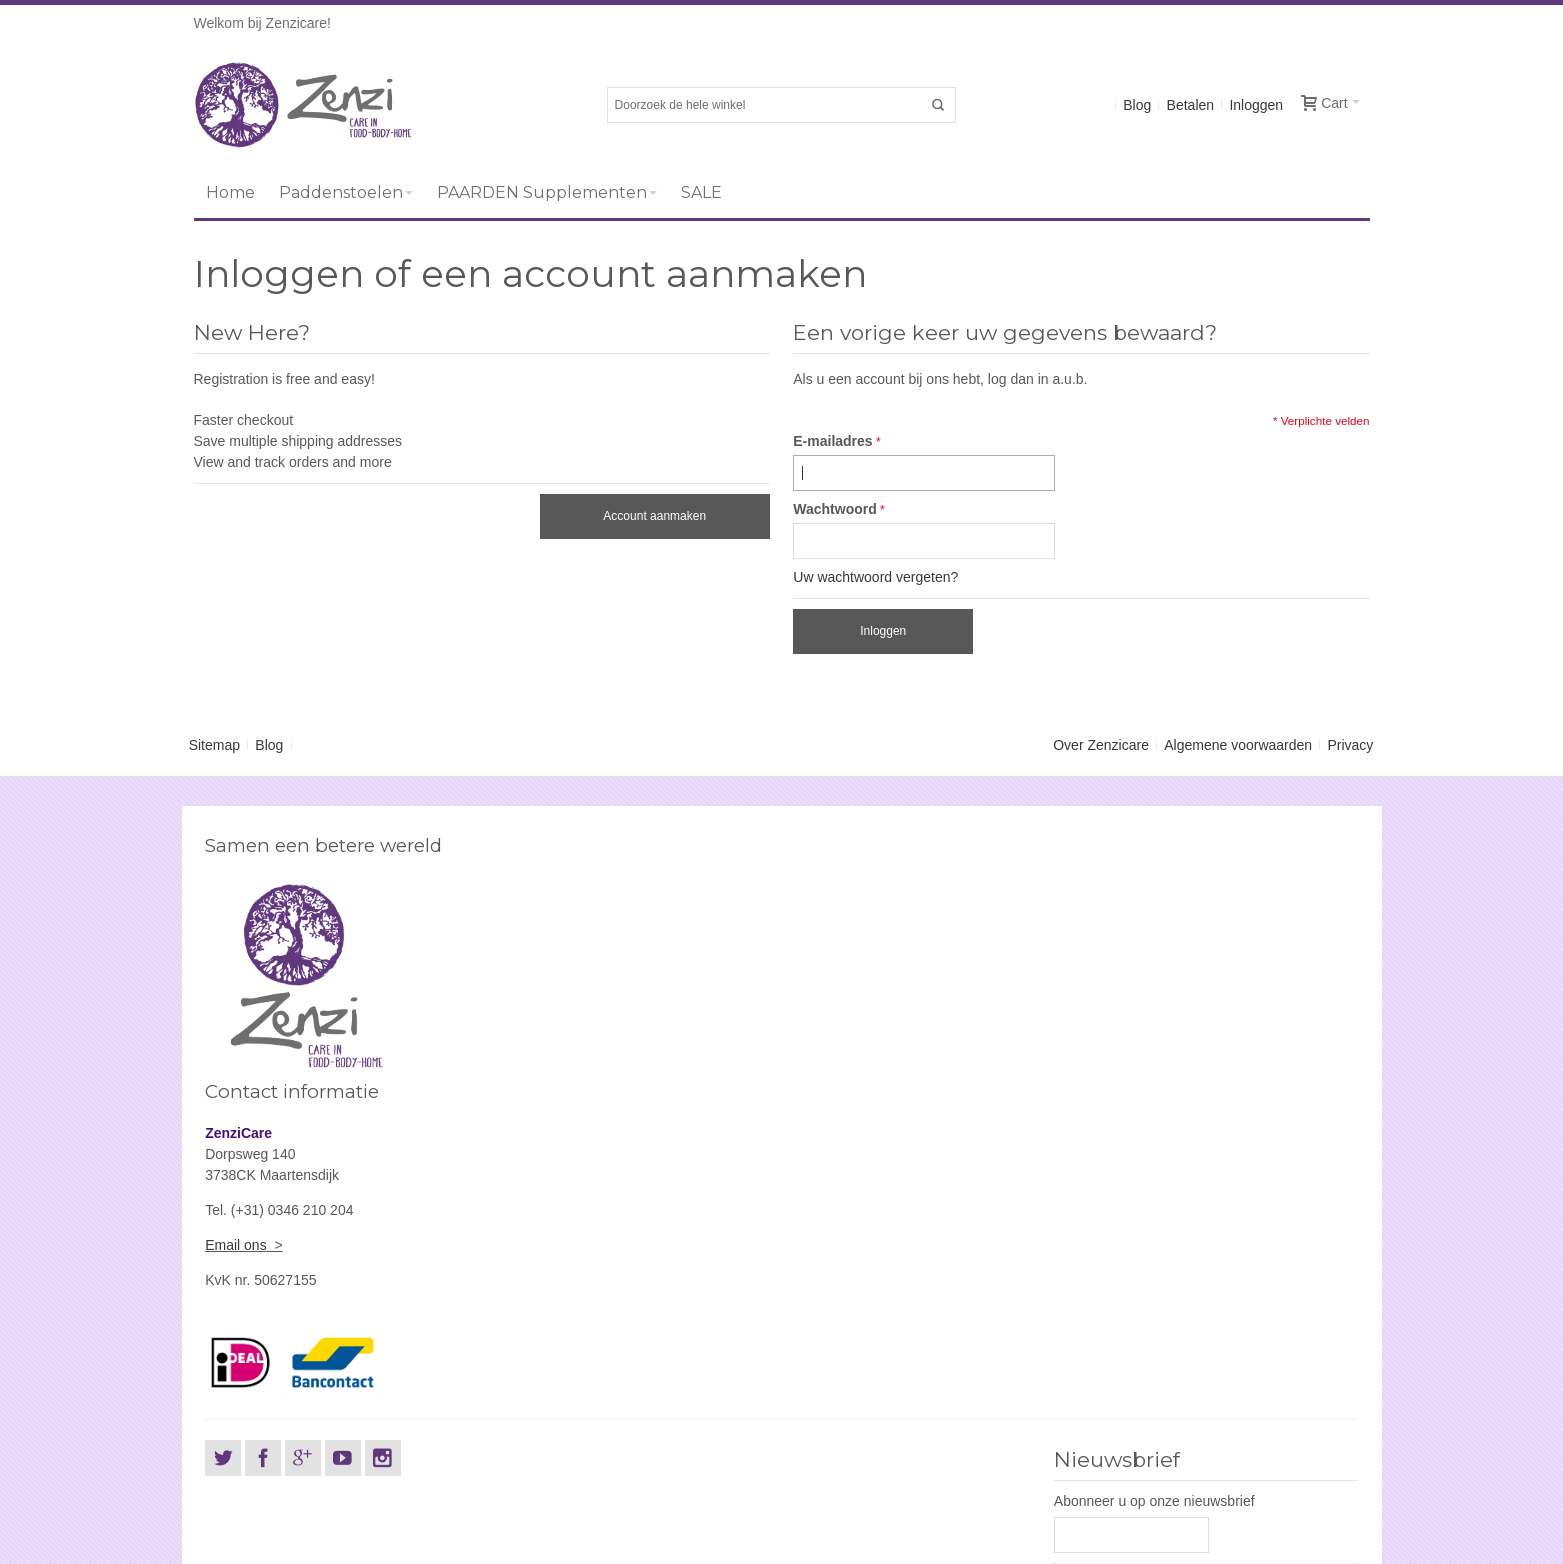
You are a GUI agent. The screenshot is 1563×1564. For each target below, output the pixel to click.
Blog (1137, 105)
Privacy (1350, 745)
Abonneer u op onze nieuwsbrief (1154, 1255)
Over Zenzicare (1101, 745)
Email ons (823, 999)
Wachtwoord (834, 509)
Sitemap (214, 745)
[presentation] (1206, 1417)
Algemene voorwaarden (1238, 745)
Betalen (1190, 105)
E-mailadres (832, 441)
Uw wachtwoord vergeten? (875, 577)
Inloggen (1256, 105)
